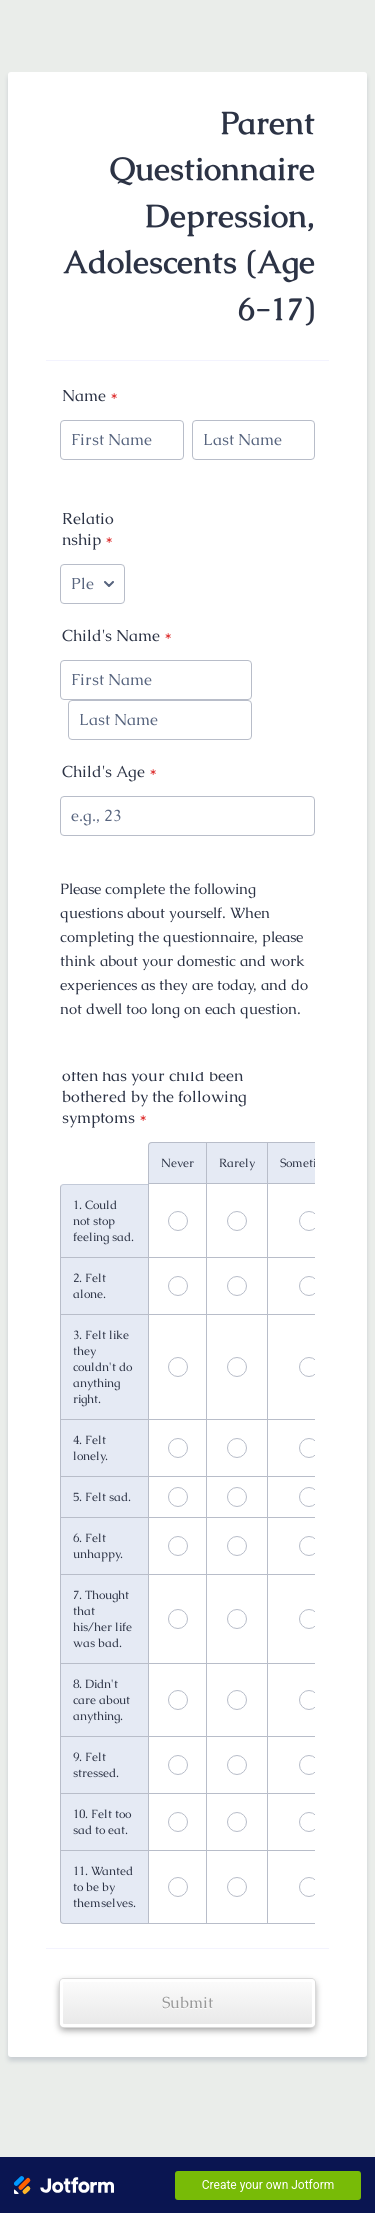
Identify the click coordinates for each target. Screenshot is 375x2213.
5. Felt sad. (102, 1497)
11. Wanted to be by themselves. (104, 1887)
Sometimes (309, 1163)
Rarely (237, 1163)
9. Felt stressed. (96, 1765)
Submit (187, 2002)
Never (177, 1163)
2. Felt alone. (89, 1286)
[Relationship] (92, 584)
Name (90, 395)
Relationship (88, 529)
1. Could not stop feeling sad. (103, 1221)
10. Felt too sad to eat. (102, 1822)
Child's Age (109, 771)
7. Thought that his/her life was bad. (102, 1619)
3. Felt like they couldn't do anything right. (102, 1367)
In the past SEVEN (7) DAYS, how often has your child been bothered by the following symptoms (181, 1086)
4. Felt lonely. (90, 1448)
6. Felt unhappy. (98, 1546)
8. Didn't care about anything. (101, 1700)
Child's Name (117, 635)
